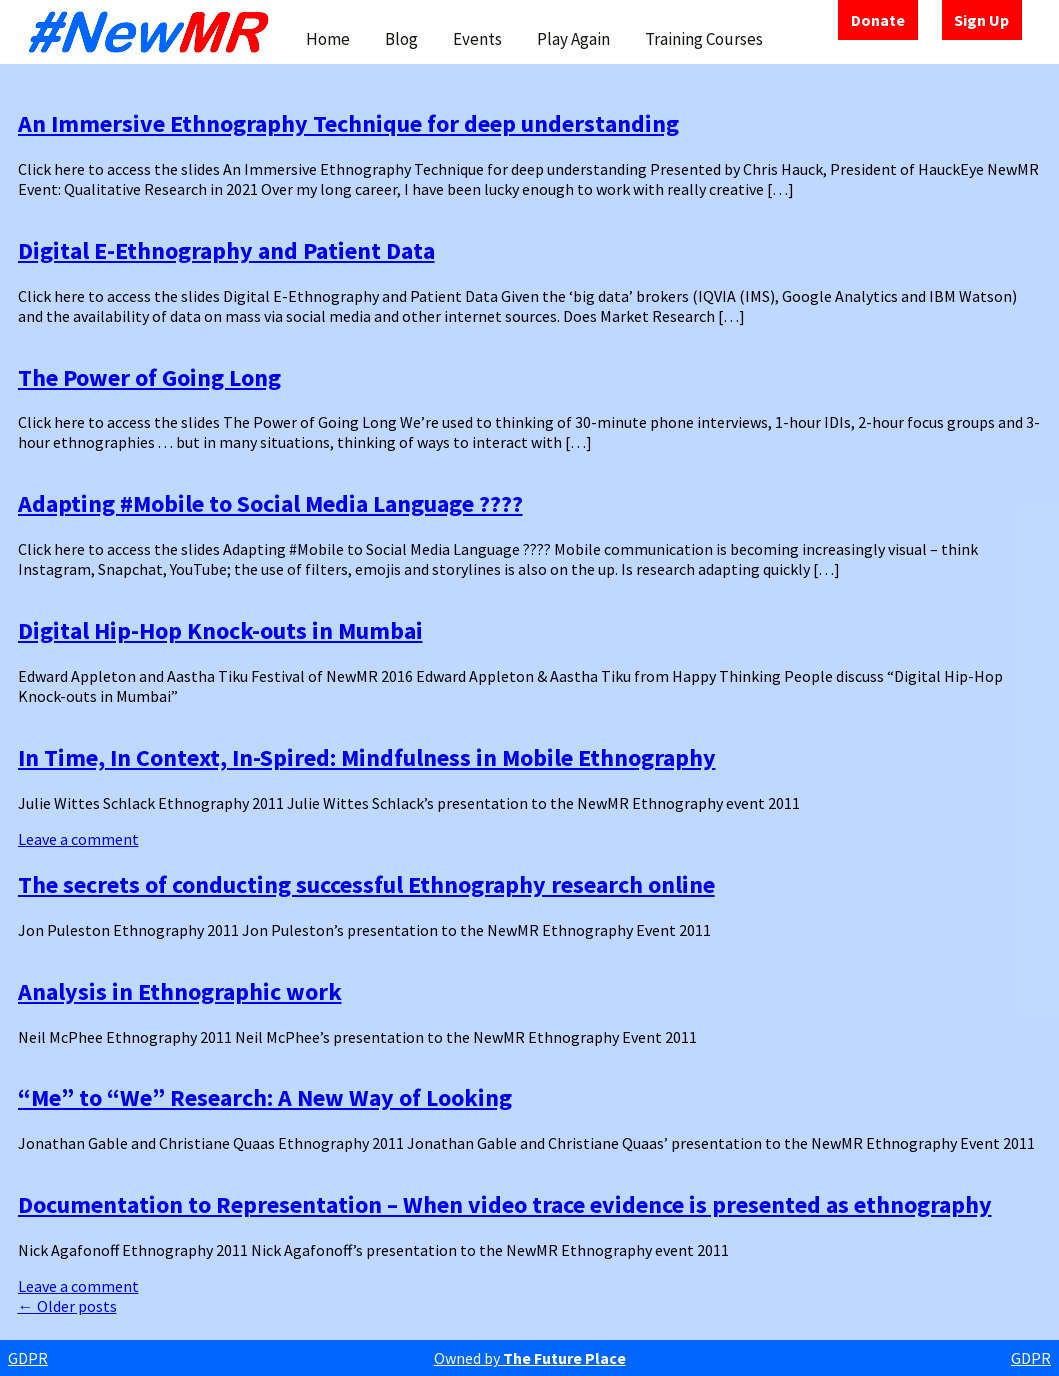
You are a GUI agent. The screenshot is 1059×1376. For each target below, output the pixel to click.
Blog (401, 39)
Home (328, 39)
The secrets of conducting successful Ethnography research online (366, 884)
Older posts (67, 1306)
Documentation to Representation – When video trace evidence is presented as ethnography (505, 1204)
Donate (878, 20)
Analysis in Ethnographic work (180, 991)
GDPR (28, 1358)
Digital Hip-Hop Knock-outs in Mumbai (220, 630)
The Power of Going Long (149, 377)
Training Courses (704, 39)
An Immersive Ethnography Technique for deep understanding (348, 123)
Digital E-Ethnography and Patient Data (226, 250)
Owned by (530, 1358)
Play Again (573, 39)
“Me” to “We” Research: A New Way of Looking (265, 1097)
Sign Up (981, 20)
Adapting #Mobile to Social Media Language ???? (270, 503)
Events (477, 39)
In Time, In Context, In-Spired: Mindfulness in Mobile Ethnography (367, 757)
